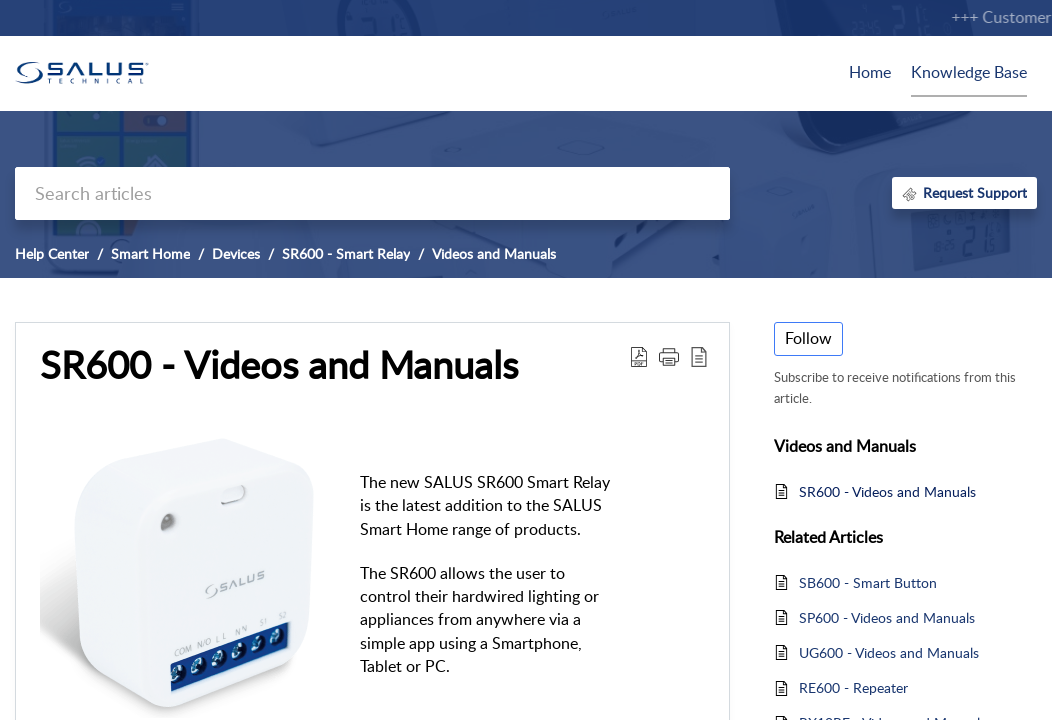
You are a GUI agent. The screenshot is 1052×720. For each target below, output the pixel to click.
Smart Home (150, 253)
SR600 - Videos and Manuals (279, 365)
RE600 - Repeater (853, 687)
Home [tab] (870, 72)
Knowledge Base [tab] (969, 72)
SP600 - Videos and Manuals (887, 617)
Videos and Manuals (494, 253)
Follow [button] (808, 338)
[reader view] (699, 356)
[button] (669, 356)
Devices (236, 253)
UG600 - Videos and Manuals (889, 652)
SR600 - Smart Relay (346, 253)
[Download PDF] (639, 356)
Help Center (52, 253)
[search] (372, 193)
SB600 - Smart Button (868, 582)
